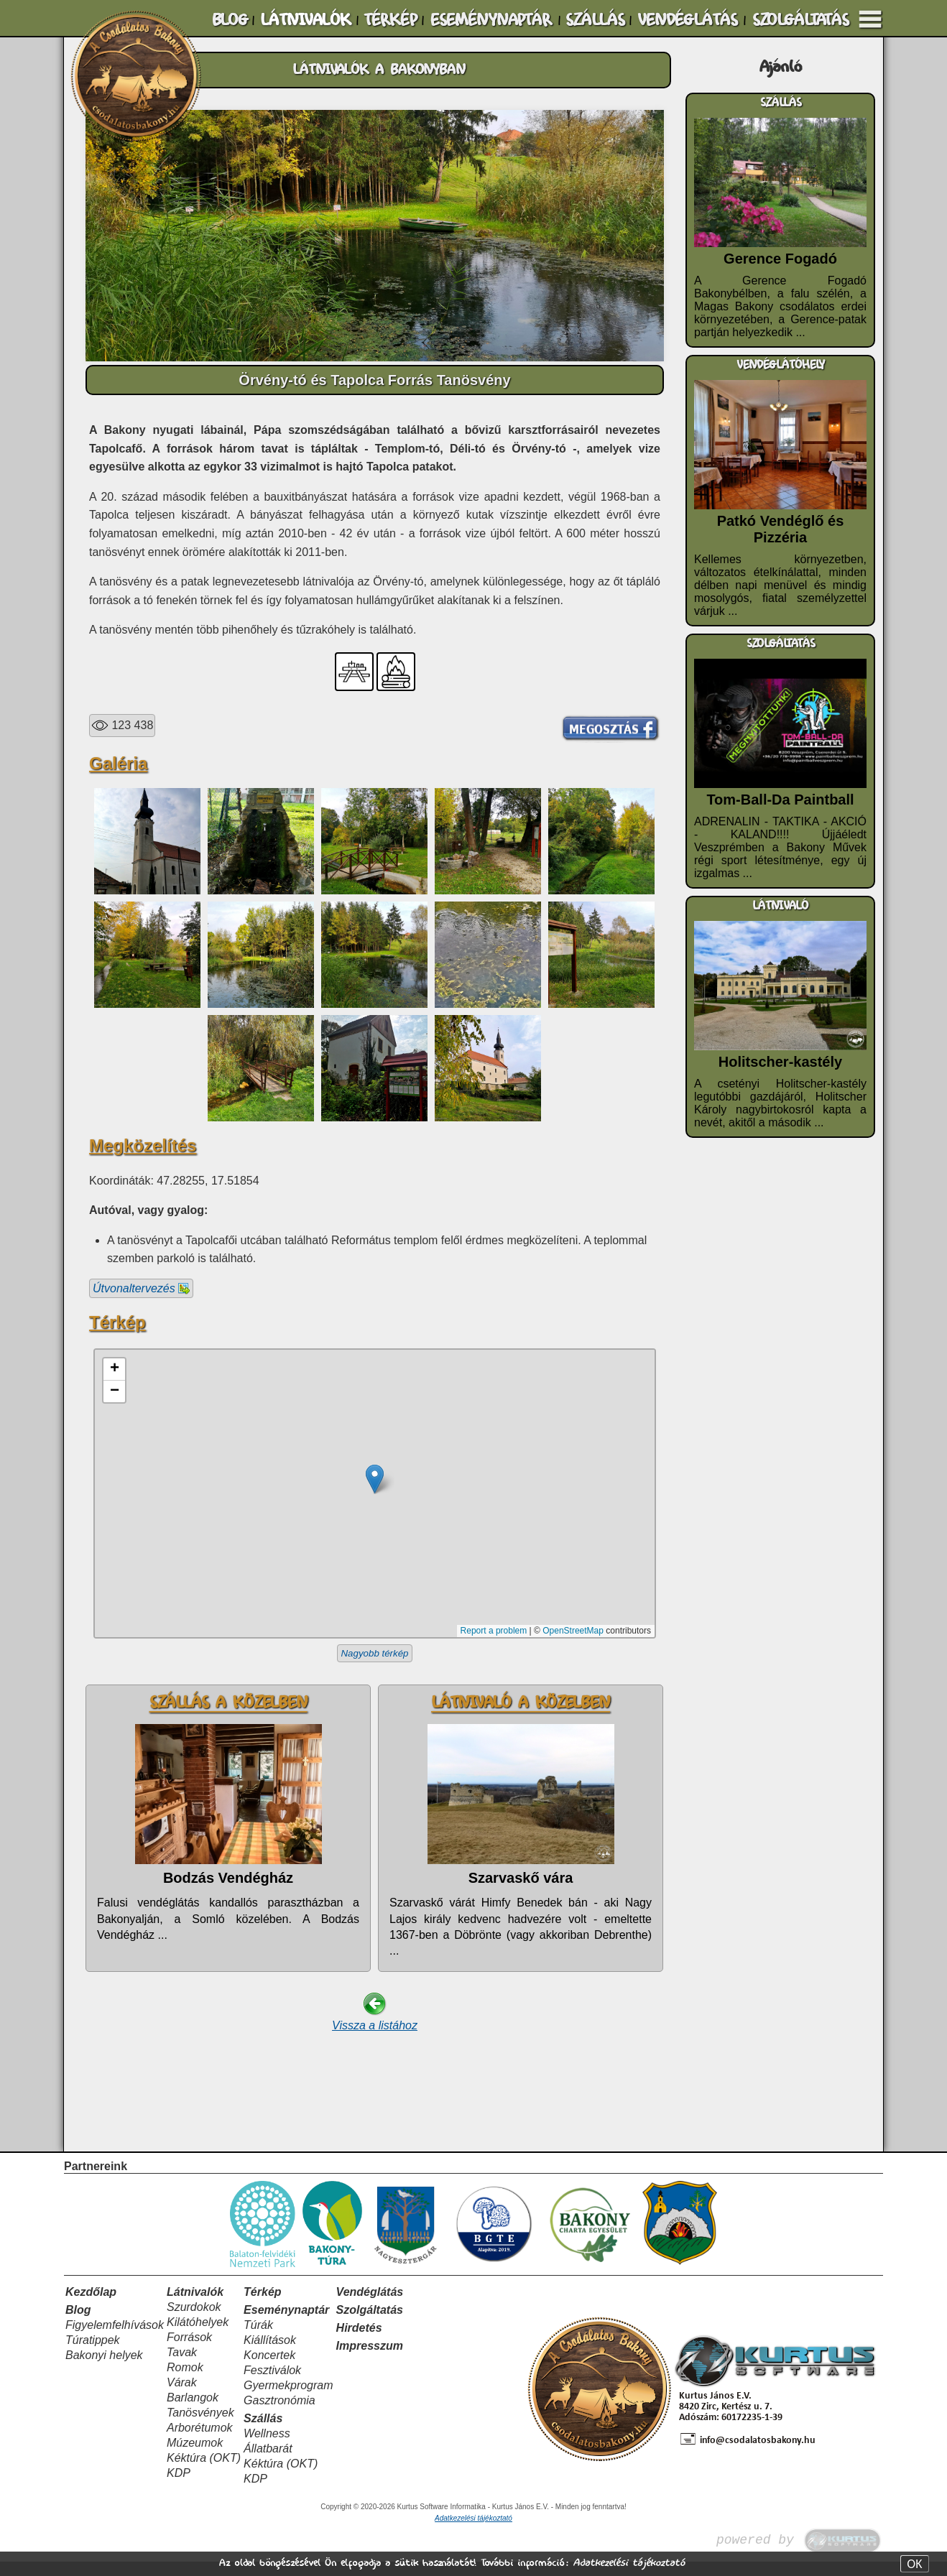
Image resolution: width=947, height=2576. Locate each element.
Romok (185, 2382)
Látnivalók (195, 2306)
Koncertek (269, 2369)
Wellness (267, 2448)
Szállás (263, 2433)
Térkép (262, 2306)
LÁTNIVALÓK (305, 20)
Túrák (258, 2339)
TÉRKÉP (390, 20)
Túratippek (92, 2354)
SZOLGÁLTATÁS (800, 20)
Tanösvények (200, 2427)
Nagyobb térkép (374, 1653)
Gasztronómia (279, 2415)
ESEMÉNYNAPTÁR (490, 20)
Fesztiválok (272, 2384)
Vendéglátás (370, 2306)
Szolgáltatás (369, 2324)
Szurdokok (194, 2321)
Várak (182, 2397)
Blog (78, 2324)
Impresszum (369, 2360)
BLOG (230, 20)
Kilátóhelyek (197, 2336)
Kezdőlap (90, 2306)
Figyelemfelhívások (114, 2339)
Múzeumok (195, 2457)
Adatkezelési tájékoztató (629, 2562)
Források (189, 2351)
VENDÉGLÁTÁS (687, 20)
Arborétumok (200, 2442)
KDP (178, 2487)
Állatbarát (268, 2463)
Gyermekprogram (288, 2400)
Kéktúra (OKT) (204, 2472)
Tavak (182, 2366)
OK (914, 2564)
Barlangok (192, 2412)
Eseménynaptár (286, 2324)
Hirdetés (359, 2342)
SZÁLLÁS (594, 20)
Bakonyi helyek (104, 2369)
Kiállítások (270, 2354)
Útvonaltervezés (141, 1288)
